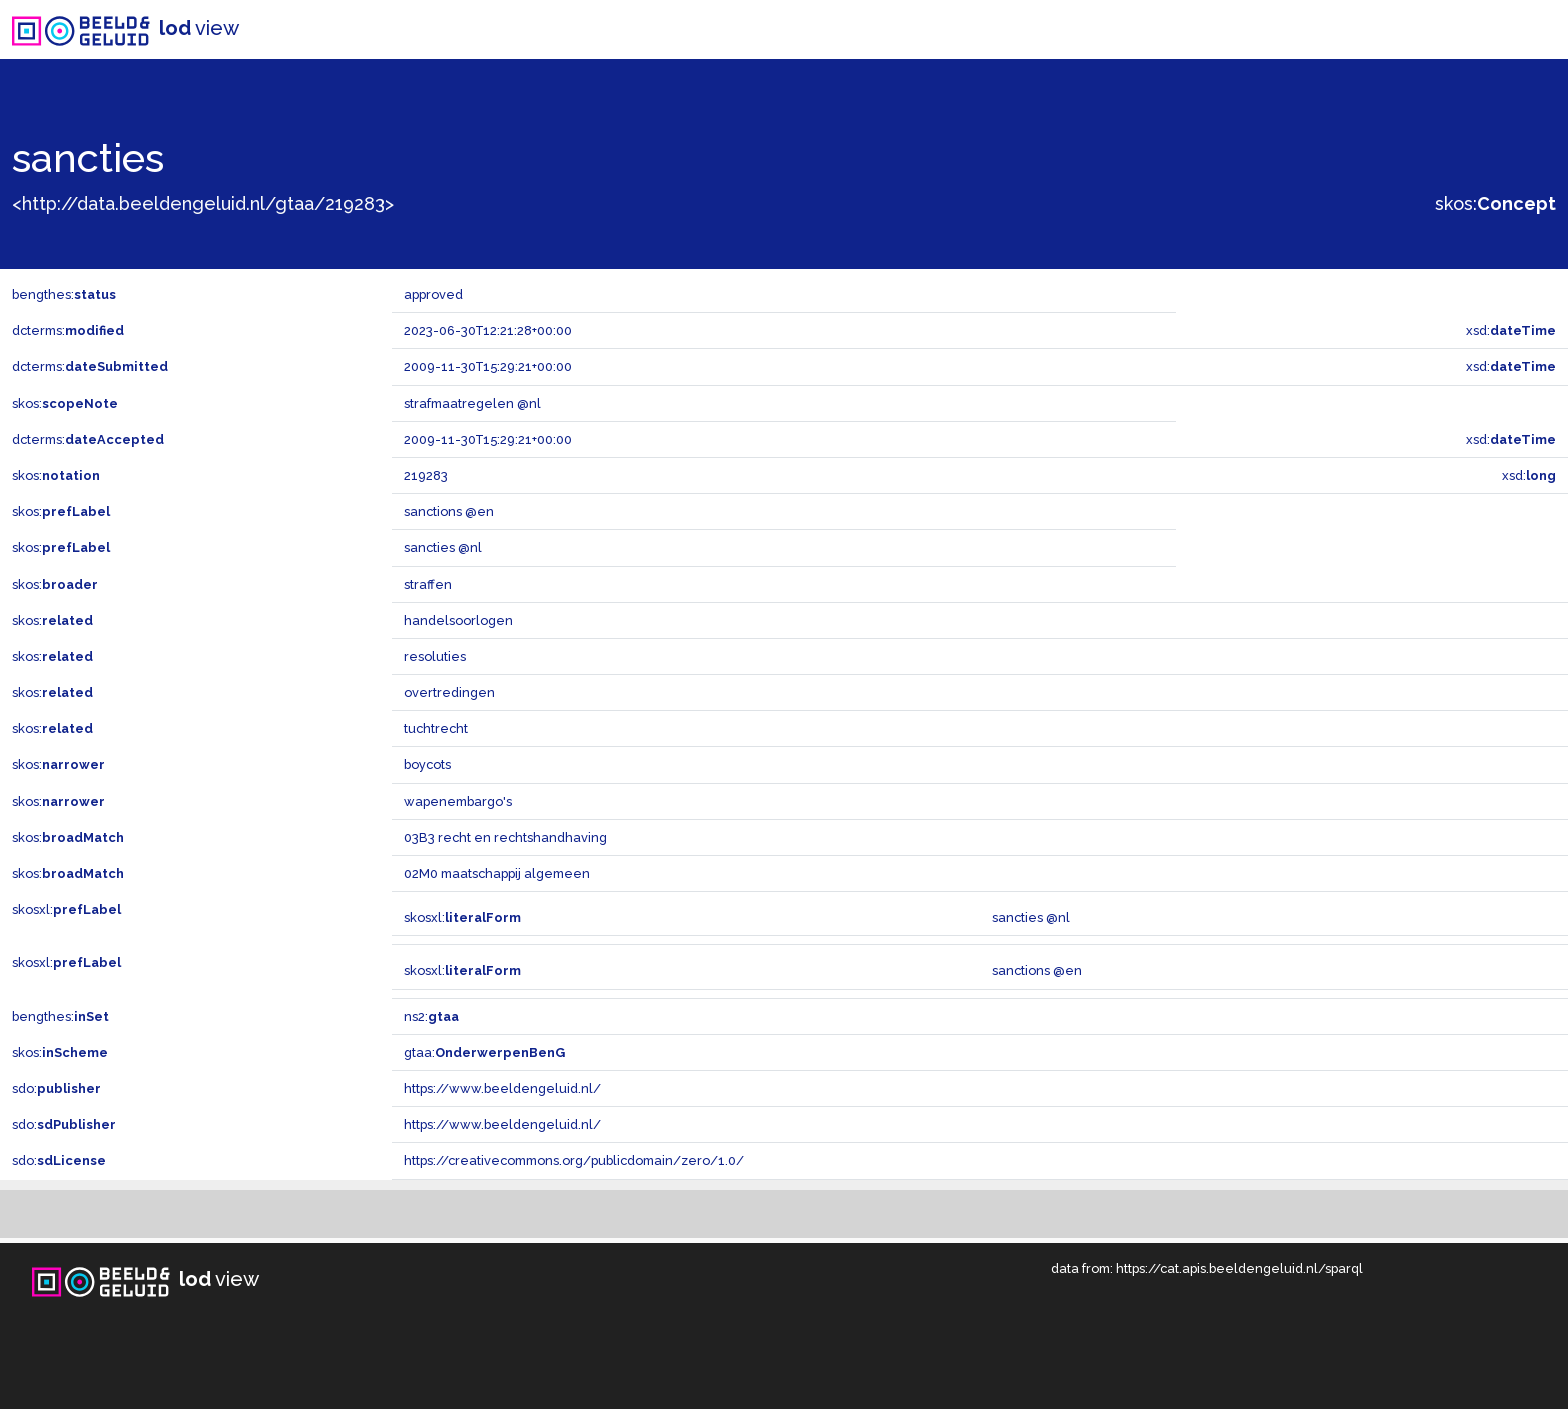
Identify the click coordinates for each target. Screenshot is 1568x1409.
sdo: (56, 1088)
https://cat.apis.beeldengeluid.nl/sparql (1239, 1268)
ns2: (431, 1016)
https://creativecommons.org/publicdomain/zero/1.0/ (574, 1160)
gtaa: (484, 1052)
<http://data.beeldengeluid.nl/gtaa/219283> (203, 203)
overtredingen (449, 692)
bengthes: (64, 294)
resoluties (435, 656)
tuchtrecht (436, 728)
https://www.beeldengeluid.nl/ (502, 1088)
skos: (1495, 203)
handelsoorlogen (458, 620)
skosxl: (66, 909)
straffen (428, 584)
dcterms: (68, 330)
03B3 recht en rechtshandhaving (505, 837)
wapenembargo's (458, 801)
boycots (427, 764)
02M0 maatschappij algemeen (497, 873)
